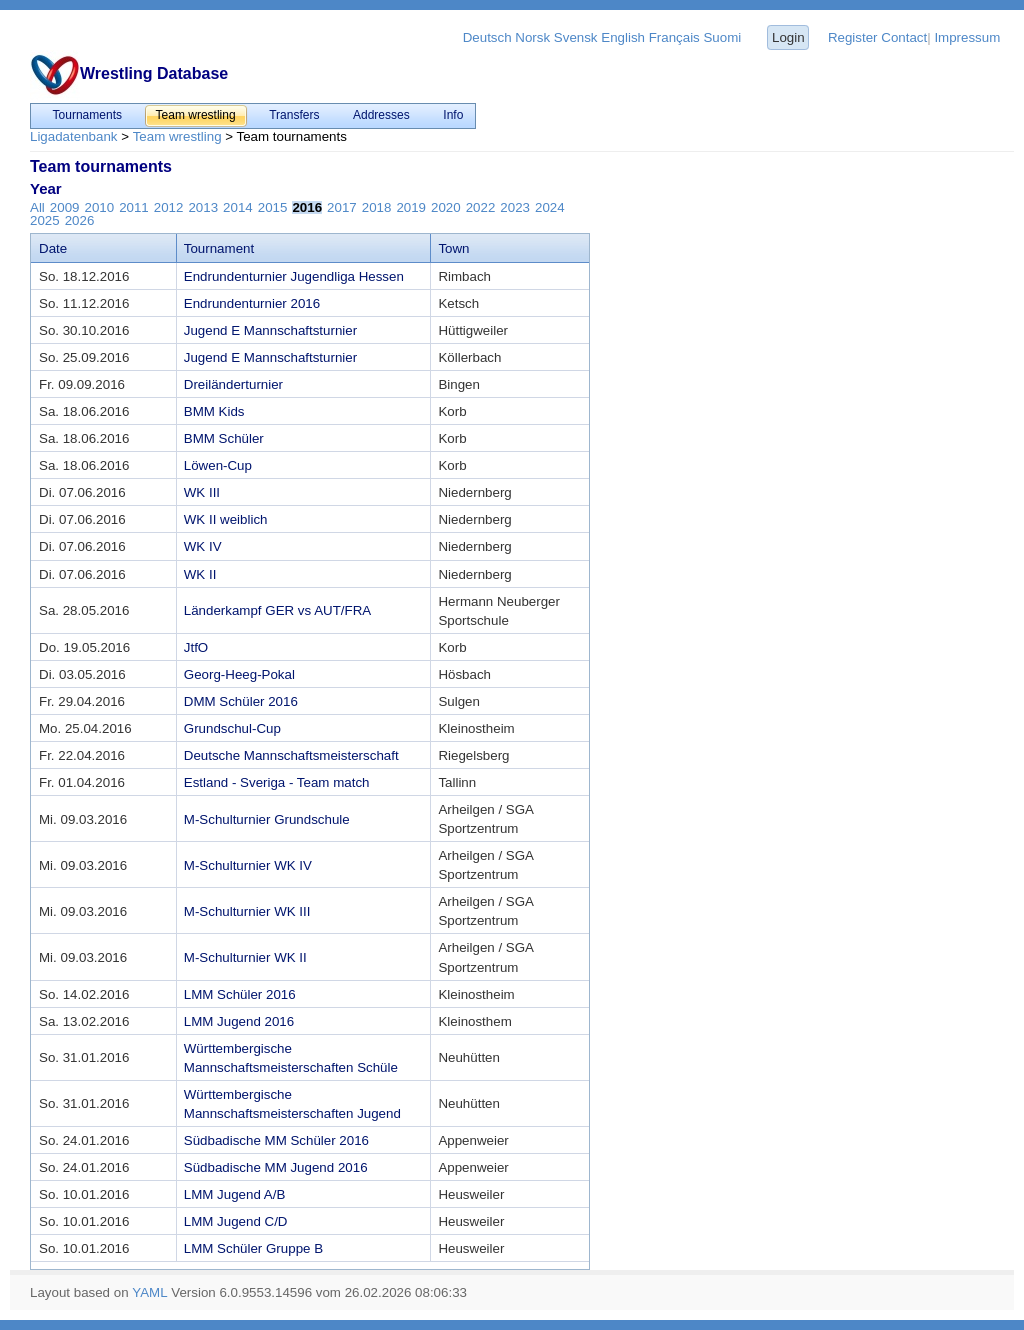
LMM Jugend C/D (236, 1221)
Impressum (967, 37)
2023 (515, 207)
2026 (80, 220)
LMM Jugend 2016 (239, 1021)
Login (788, 37)
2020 (446, 207)
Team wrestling (177, 136)
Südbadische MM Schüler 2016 (276, 1140)
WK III (202, 492)
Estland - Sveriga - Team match (277, 782)
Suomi (722, 37)
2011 (134, 207)
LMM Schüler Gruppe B (253, 1248)
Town (453, 248)
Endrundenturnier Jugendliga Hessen (294, 276)
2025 (45, 220)
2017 (342, 207)
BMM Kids (214, 411)
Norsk (532, 37)
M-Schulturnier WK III (247, 911)
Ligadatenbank (73, 136)
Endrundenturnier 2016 (252, 303)
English (623, 37)
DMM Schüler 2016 (241, 701)
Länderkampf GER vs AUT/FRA (277, 610)
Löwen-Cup (218, 465)
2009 (65, 207)
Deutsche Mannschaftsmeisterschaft (291, 755)
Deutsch (487, 37)
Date (53, 248)
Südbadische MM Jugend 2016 (276, 1167)
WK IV (203, 546)
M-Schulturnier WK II (245, 957)
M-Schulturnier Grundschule (267, 819)
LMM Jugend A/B (235, 1194)
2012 (169, 207)
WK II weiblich (226, 519)
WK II (200, 574)
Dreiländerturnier (233, 384)
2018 (377, 207)
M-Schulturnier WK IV (248, 865)
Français (674, 37)
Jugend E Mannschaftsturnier (270, 330)
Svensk (576, 37)
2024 (550, 207)
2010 (99, 207)
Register (853, 37)
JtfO (196, 647)
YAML (149, 1292)
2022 (481, 207)
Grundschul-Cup (232, 728)
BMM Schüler (224, 438)
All (37, 207)
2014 (238, 207)
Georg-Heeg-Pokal (239, 674)
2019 (411, 207)
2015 (273, 207)
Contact (904, 37)
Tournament (219, 248)
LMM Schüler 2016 (240, 994)
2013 (203, 207)
